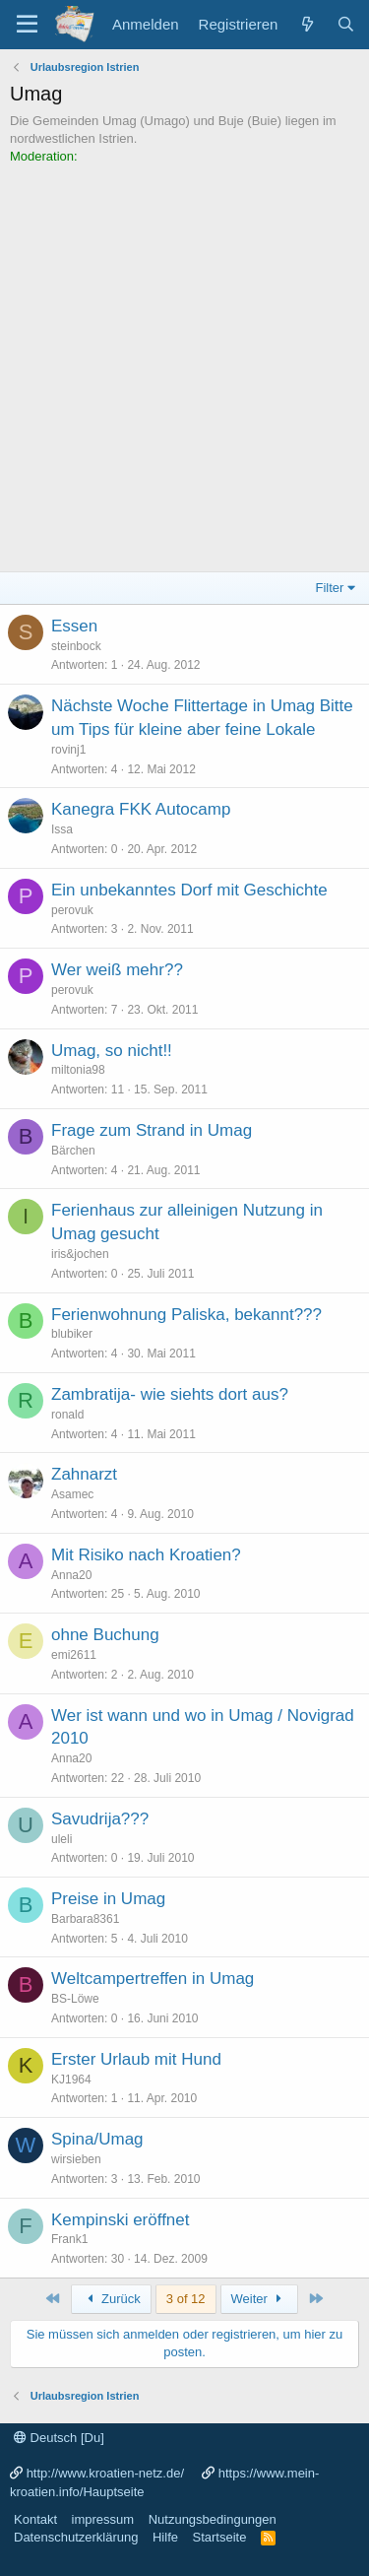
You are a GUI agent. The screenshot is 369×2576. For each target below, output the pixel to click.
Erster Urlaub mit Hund (136, 2059)
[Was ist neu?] (306, 24)
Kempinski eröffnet (120, 2220)
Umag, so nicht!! (111, 1050)
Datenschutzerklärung (76, 2537)
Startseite (219, 2537)
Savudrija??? (100, 1819)
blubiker (71, 1334)
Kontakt (35, 2519)
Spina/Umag (97, 2139)
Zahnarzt (84, 1474)
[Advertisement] (184, 361)
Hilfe (165, 2537)
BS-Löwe (75, 1999)
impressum (103, 2519)
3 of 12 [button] (186, 2298)
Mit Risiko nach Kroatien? (146, 1555)
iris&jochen (80, 1254)
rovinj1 (68, 750)
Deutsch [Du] (59, 2437)
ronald (67, 1414)
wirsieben (76, 2159)
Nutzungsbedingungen (213, 2519)
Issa (62, 829)
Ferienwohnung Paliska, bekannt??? (186, 1314)
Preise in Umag (108, 1898)
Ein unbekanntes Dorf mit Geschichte (189, 890)
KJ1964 (71, 2079)
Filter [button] (330, 587)
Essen (74, 626)
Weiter (259, 2298)
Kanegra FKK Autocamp (140, 809)
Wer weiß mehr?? (117, 969)
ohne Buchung (105, 1634)
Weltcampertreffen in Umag (152, 1978)
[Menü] (27, 24)
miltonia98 (78, 1070)
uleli (61, 1839)
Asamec (72, 1494)
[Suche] (346, 24)
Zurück (111, 2298)
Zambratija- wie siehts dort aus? (169, 1394)
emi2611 (73, 1655)
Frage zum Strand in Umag (151, 1130)
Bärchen (73, 1150)
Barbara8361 (85, 1919)
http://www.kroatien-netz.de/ (105, 2473)
